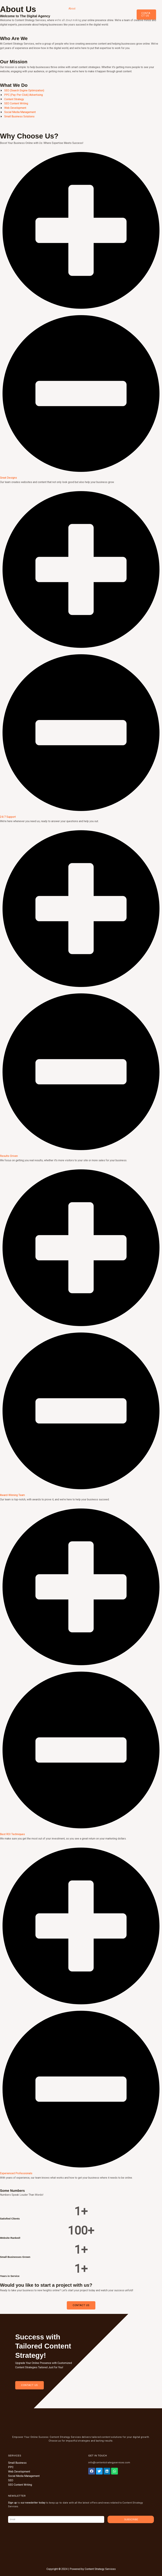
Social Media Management (24, 2476)
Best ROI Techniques (12, 1834)
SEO (10, 2480)
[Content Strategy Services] (28, 14)
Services (88, 8)
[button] (93, 8)
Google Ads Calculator (69, 20)
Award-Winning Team (12, 1495)
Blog (124, 8)
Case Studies (108, 8)
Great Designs (8, 477)
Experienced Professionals (16, 2173)
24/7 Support (8, 816)
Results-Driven (9, 1156)
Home (59, 8)
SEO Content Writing (20, 2484)
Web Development (19, 2471)
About (71, 8)
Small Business (17, 2462)
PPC (11, 2467)
